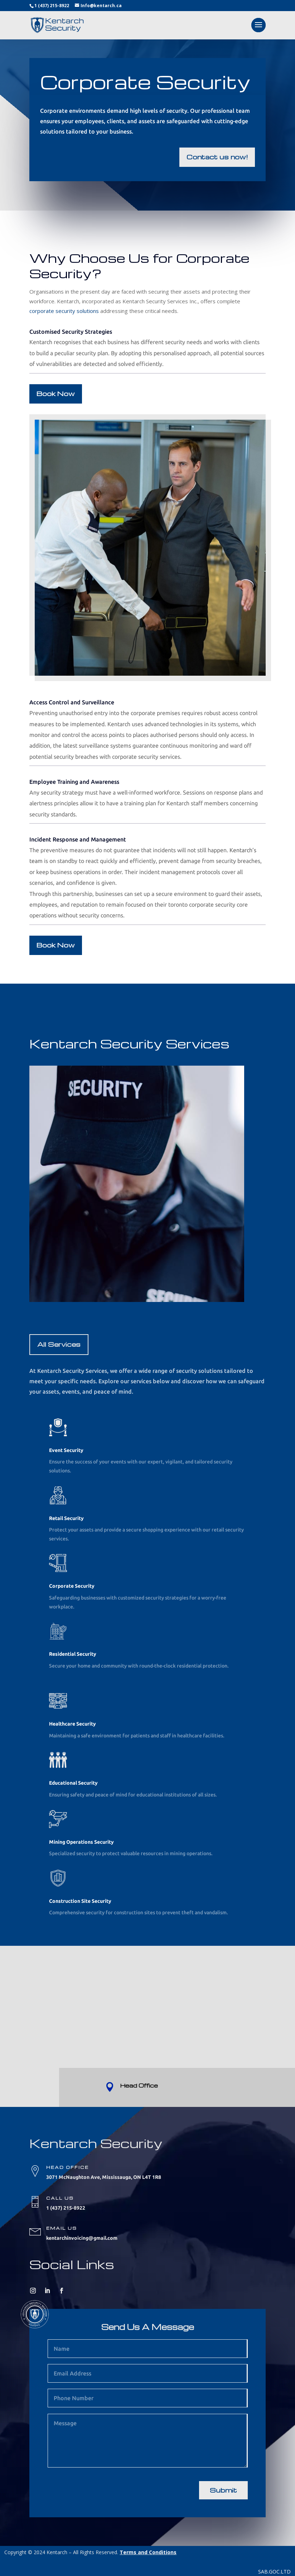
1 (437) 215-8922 (51, 6)
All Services (59, 1344)
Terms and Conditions (148, 2552)
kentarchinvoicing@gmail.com (81, 2238)
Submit (223, 2490)
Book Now (56, 393)
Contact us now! (217, 157)
